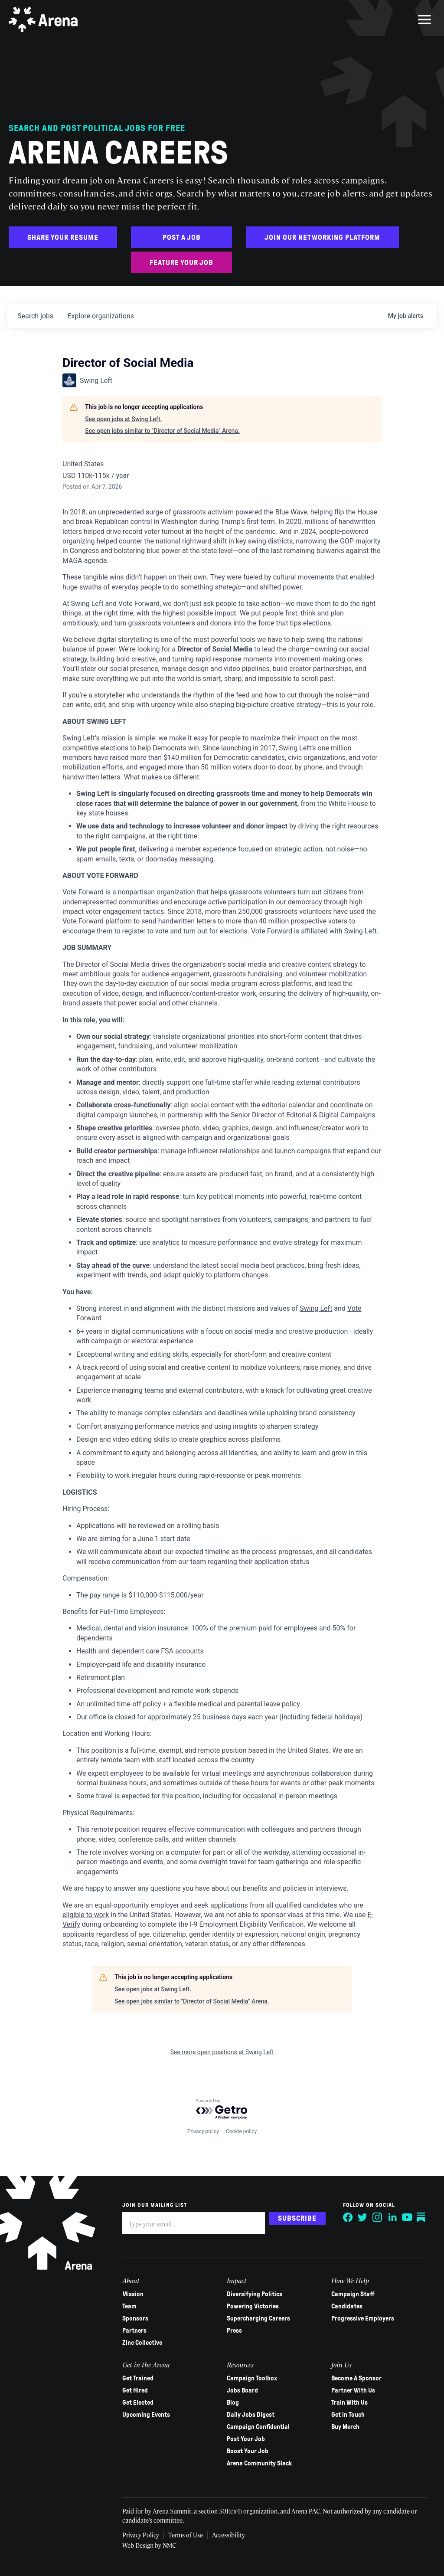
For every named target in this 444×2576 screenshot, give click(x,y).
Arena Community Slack (259, 2463)
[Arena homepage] (43, 19)
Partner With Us (353, 2390)
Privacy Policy (141, 2535)
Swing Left (78, 738)
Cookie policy (241, 2131)
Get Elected (137, 2402)
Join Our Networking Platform (322, 237)
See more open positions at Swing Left (222, 2052)
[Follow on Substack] (421, 2217)
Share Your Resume (62, 237)
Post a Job (182, 237)
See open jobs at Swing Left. (123, 419)
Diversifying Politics (254, 2294)
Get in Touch (347, 2414)
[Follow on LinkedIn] (392, 2217)
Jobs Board (242, 2390)
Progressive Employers (362, 2318)
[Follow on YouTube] (407, 2217)
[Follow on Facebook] (348, 2217)
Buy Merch (345, 2426)
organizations (100, 316)
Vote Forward (83, 892)
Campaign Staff (352, 2294)
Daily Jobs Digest (250, 2414)
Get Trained (137, 2378)
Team (129, 2306)
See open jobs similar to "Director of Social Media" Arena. (162, 430)
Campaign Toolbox (252, 2378)
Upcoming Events (146, 2414)
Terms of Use (187, 2535)
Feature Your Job (181, 263)
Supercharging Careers (258, 2318)
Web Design (138, 2545)
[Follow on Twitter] (362, 2217)
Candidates (346, 2306)
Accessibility (231, 2535)
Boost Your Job (247, 2451)
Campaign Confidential (258, 2426)
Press (234, 2330)
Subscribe (297, 2218)
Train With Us (349, 2402)
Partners (134, 2330)
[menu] (424, 19)
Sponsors (135, 2318)
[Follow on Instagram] (377, 2217)
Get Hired (135, 2390)
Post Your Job (246, 2438)
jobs (35, 316)
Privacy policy (203, 2131)
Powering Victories (253, 2306)
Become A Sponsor (356, 2378)
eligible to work (85, 1915)
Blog (233, 2402)
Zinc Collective (142, 2342)
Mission (133, 2294)
